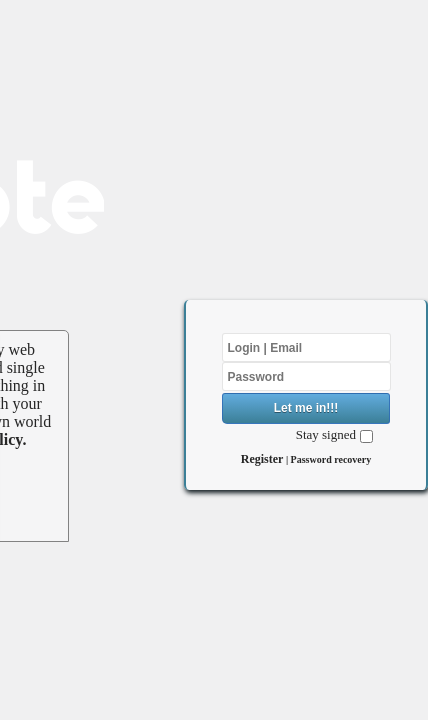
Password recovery (331, 459)
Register (262, 459)
